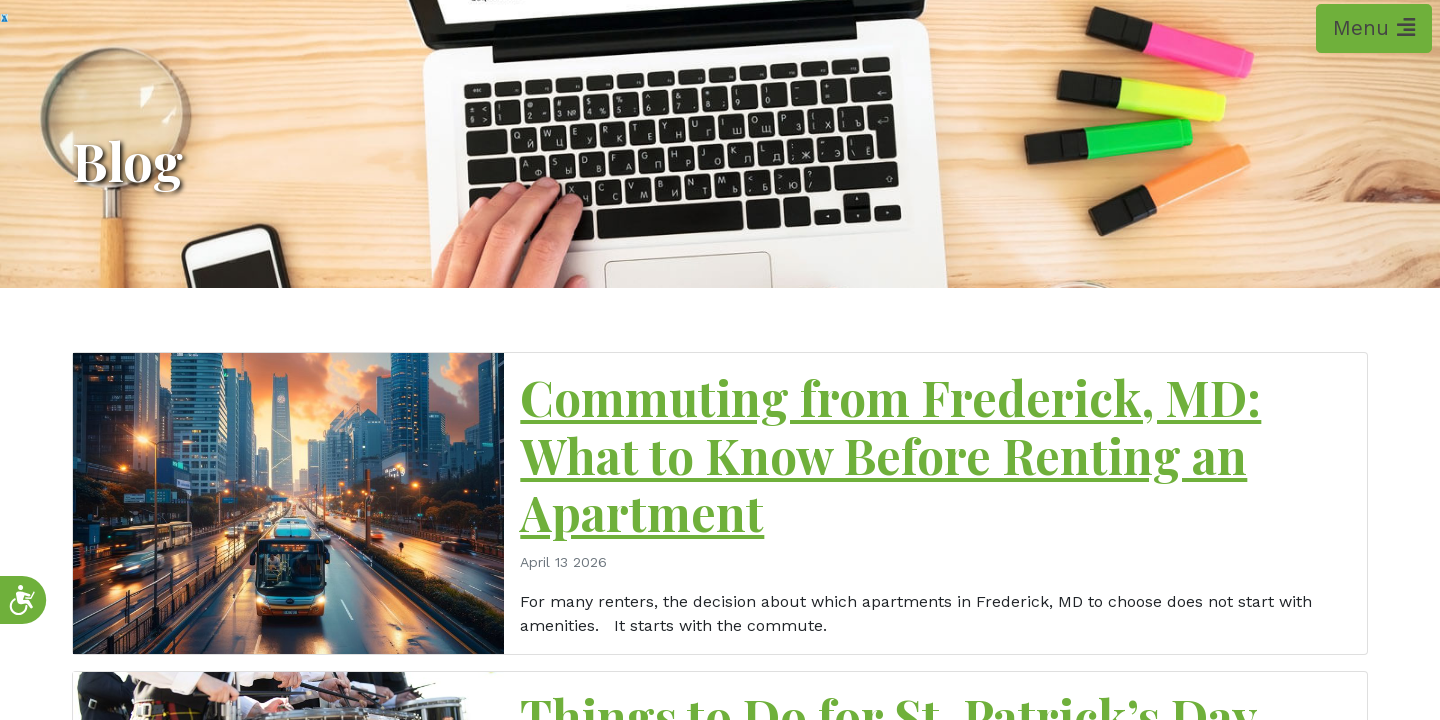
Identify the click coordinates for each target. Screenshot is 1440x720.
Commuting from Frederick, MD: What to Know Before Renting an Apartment (890, 454)
